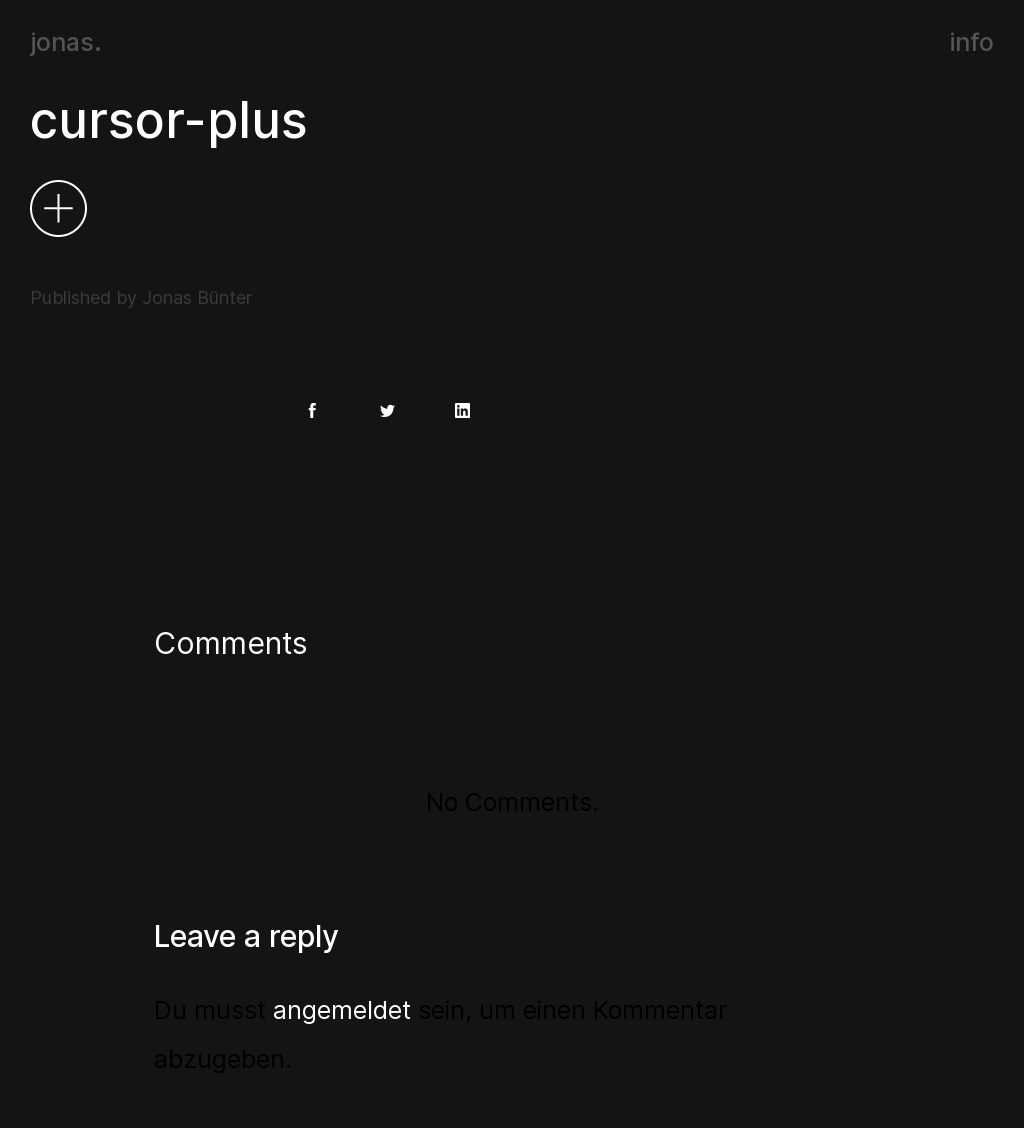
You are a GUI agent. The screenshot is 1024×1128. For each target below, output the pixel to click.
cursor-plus (169, 120)
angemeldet (342, 1010)
